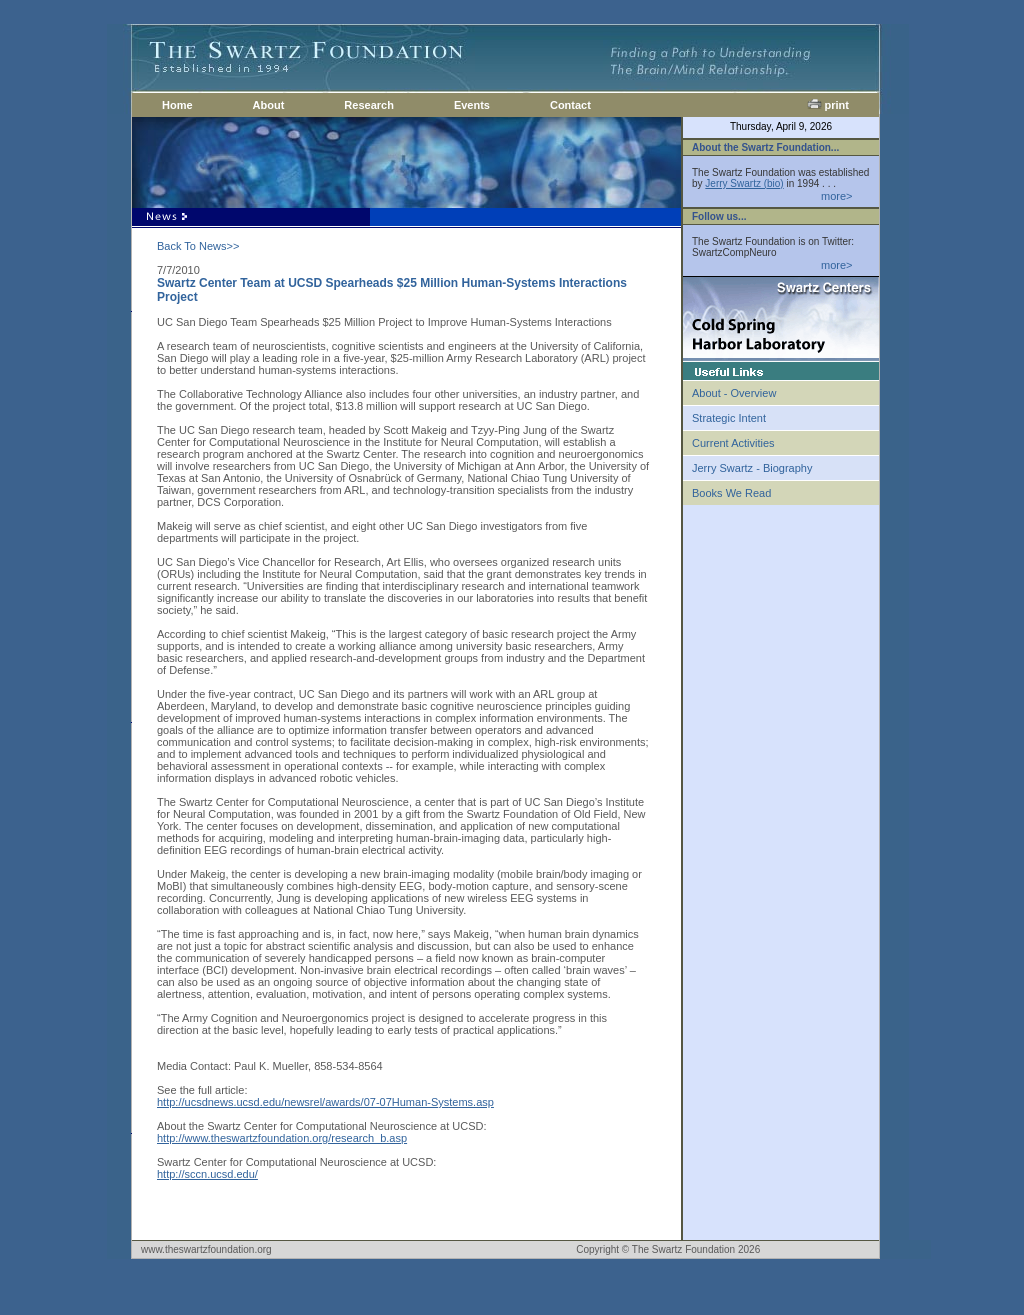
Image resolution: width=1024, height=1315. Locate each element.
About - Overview (734, 393)
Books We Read (731, 493)
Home (177, 105)
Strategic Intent (729, 418)
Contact (570, 105)
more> (837, 196)
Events (472, 105)
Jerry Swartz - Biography (752, 468)
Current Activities (733, 443)
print (828, 105)
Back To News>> (198, 246)
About (269, 105)
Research (369, 105)
